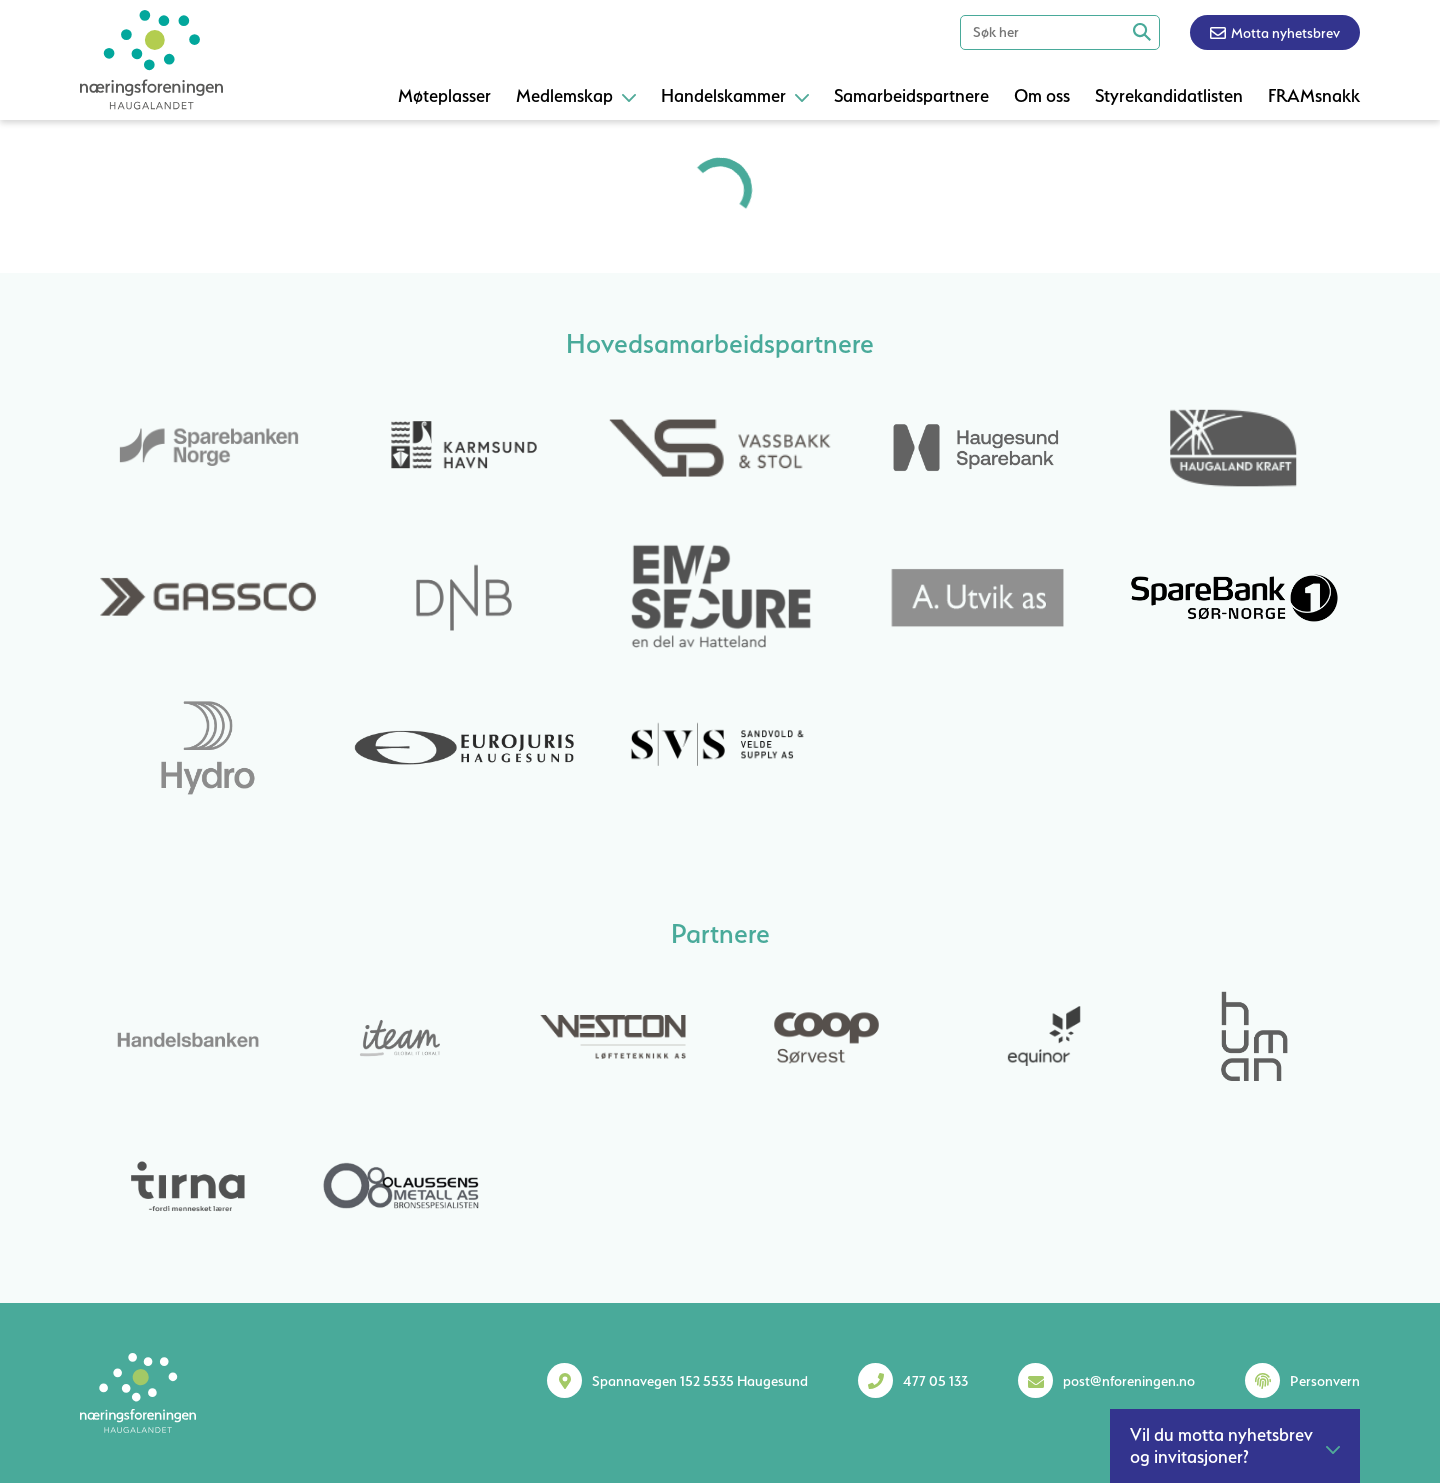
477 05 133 (935, 1381)
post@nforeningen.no (1129, 1381)
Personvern (1325, 1381)
